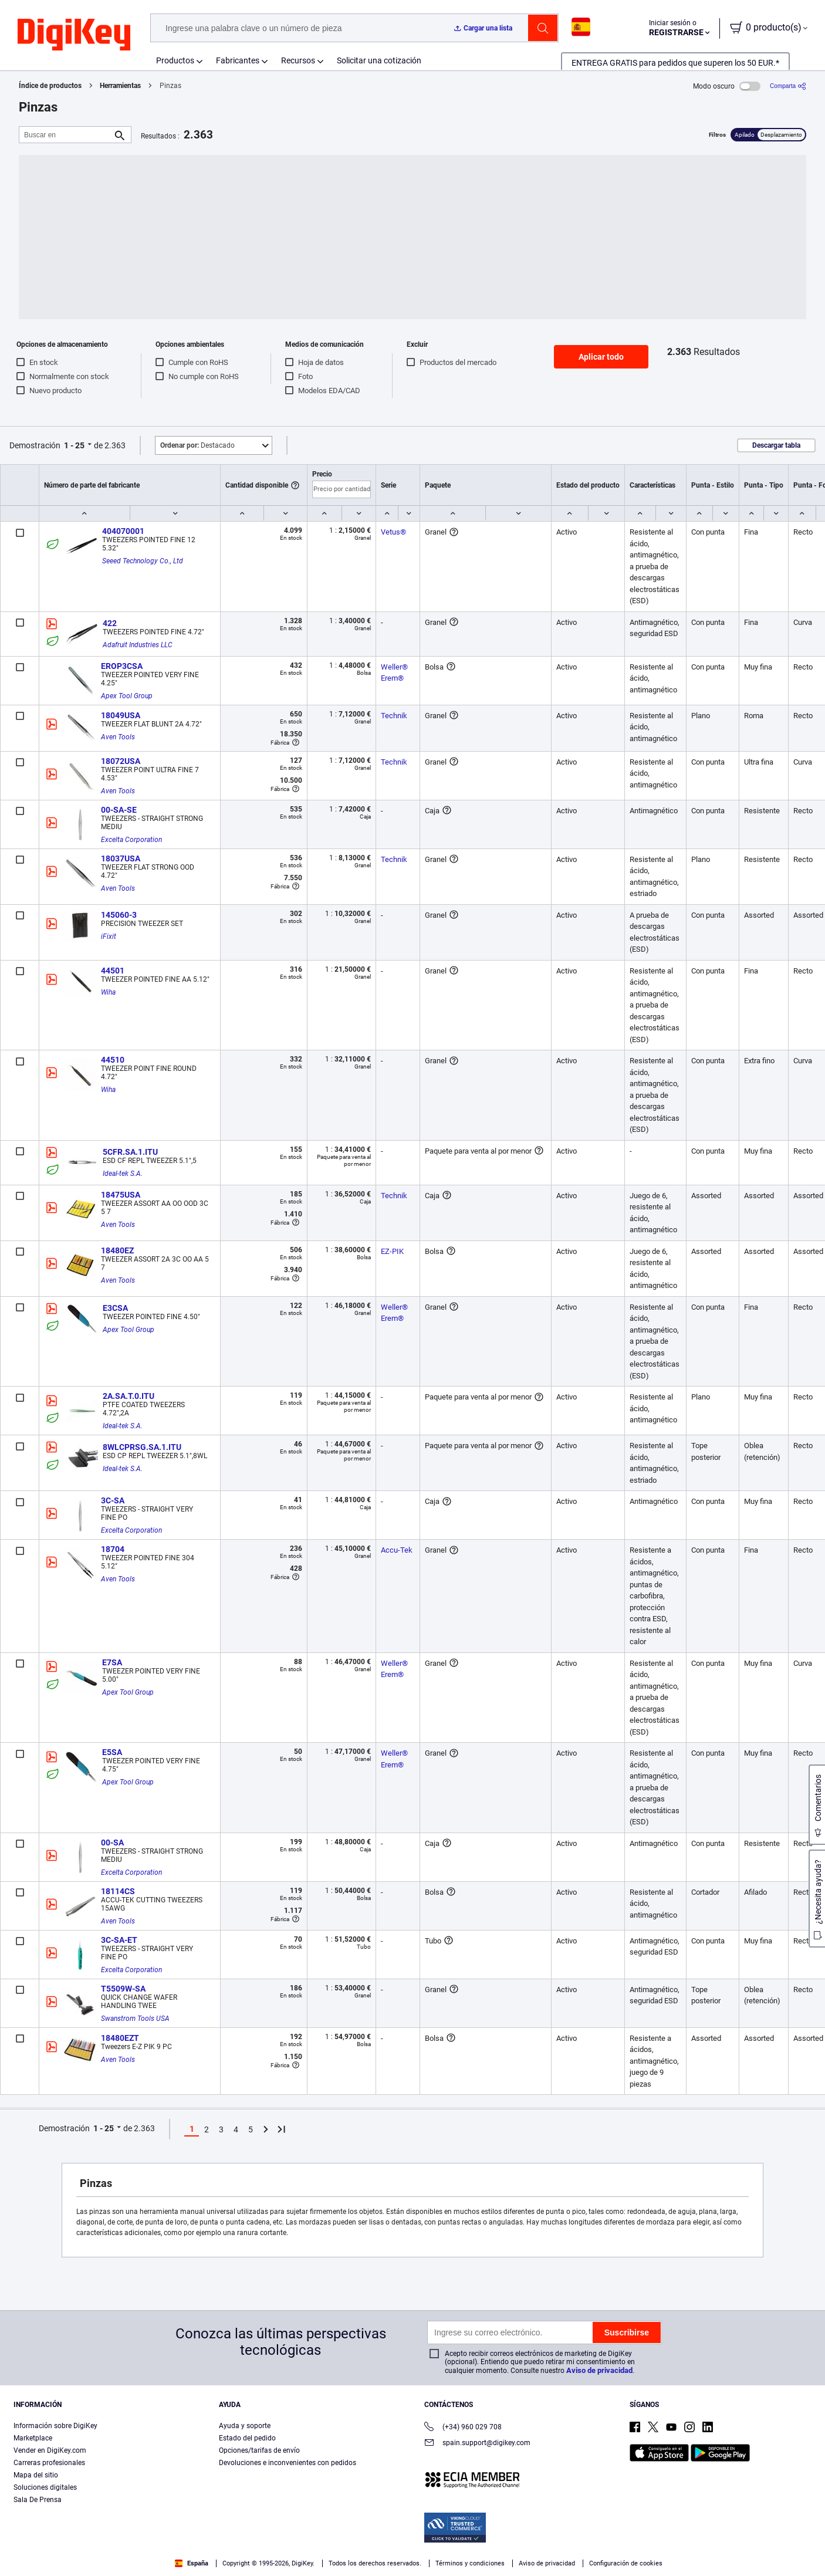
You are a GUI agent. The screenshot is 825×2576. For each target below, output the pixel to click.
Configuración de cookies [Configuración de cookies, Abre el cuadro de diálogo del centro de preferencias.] (534, 2538)
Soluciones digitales (45, 2487)
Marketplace (32, 2438)
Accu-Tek (396, 1550)
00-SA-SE (119, 809)
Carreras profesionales (49, 2463)
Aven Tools (118, 737)
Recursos (298, 60)
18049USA (120, 715)
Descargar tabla (776, 445)
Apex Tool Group (127, 696)
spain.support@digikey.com (477, 2443)
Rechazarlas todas (740, 2538)
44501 (112, 970)
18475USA (120, 1194)
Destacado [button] (197, 445)
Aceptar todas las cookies (643, 2538)
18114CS (118, 1891)
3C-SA (112, 1500)
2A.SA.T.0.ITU (128, 1396)
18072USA (120, 761)
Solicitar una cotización (379, 60)
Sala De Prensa (37, 2500)
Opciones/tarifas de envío (259, 2450)
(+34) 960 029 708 (463, 2427)
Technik (394, 715)
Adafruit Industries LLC (138, 645)
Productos (175, 60)
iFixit (108, 936)
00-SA (112, 1842)
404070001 (123, 531)
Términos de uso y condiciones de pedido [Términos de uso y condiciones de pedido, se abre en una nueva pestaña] (317, 2552)
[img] (74, 35)
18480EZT (120, 2038)
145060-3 (119, 914)
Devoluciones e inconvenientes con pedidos (287, 2463)
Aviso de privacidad (599, 2370)
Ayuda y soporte (245, 2426)
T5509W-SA (123, 1988)
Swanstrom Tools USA (135, 2018)
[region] (412, 2538)
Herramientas (120, 86)
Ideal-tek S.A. (123, 1173)
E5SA (112, 1752)
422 (110, 623)
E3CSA (115, 1308)
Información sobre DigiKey (55, 2426)
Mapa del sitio (35, 2475)
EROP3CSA (122, 666)
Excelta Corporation (131, 840)
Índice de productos (50, 86)
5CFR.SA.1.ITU (130, 1152)
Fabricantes (237, 60)
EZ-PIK (392, 1251)
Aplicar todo (601, 356)
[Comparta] (788, 86)
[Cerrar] (806, 2537)
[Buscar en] (65, 135)
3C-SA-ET (119, 1940)
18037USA (120, 858)
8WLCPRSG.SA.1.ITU (142, 1447)
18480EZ (117, 1250)
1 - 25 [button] (74, 445)
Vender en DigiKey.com (49, 2450)
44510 (112, 1059)
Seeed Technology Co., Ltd (142, 561)
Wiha (108, 992)
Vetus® (393, 532)
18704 (112, 1549)
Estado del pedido (247, 2438)
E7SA (112, 1662)
